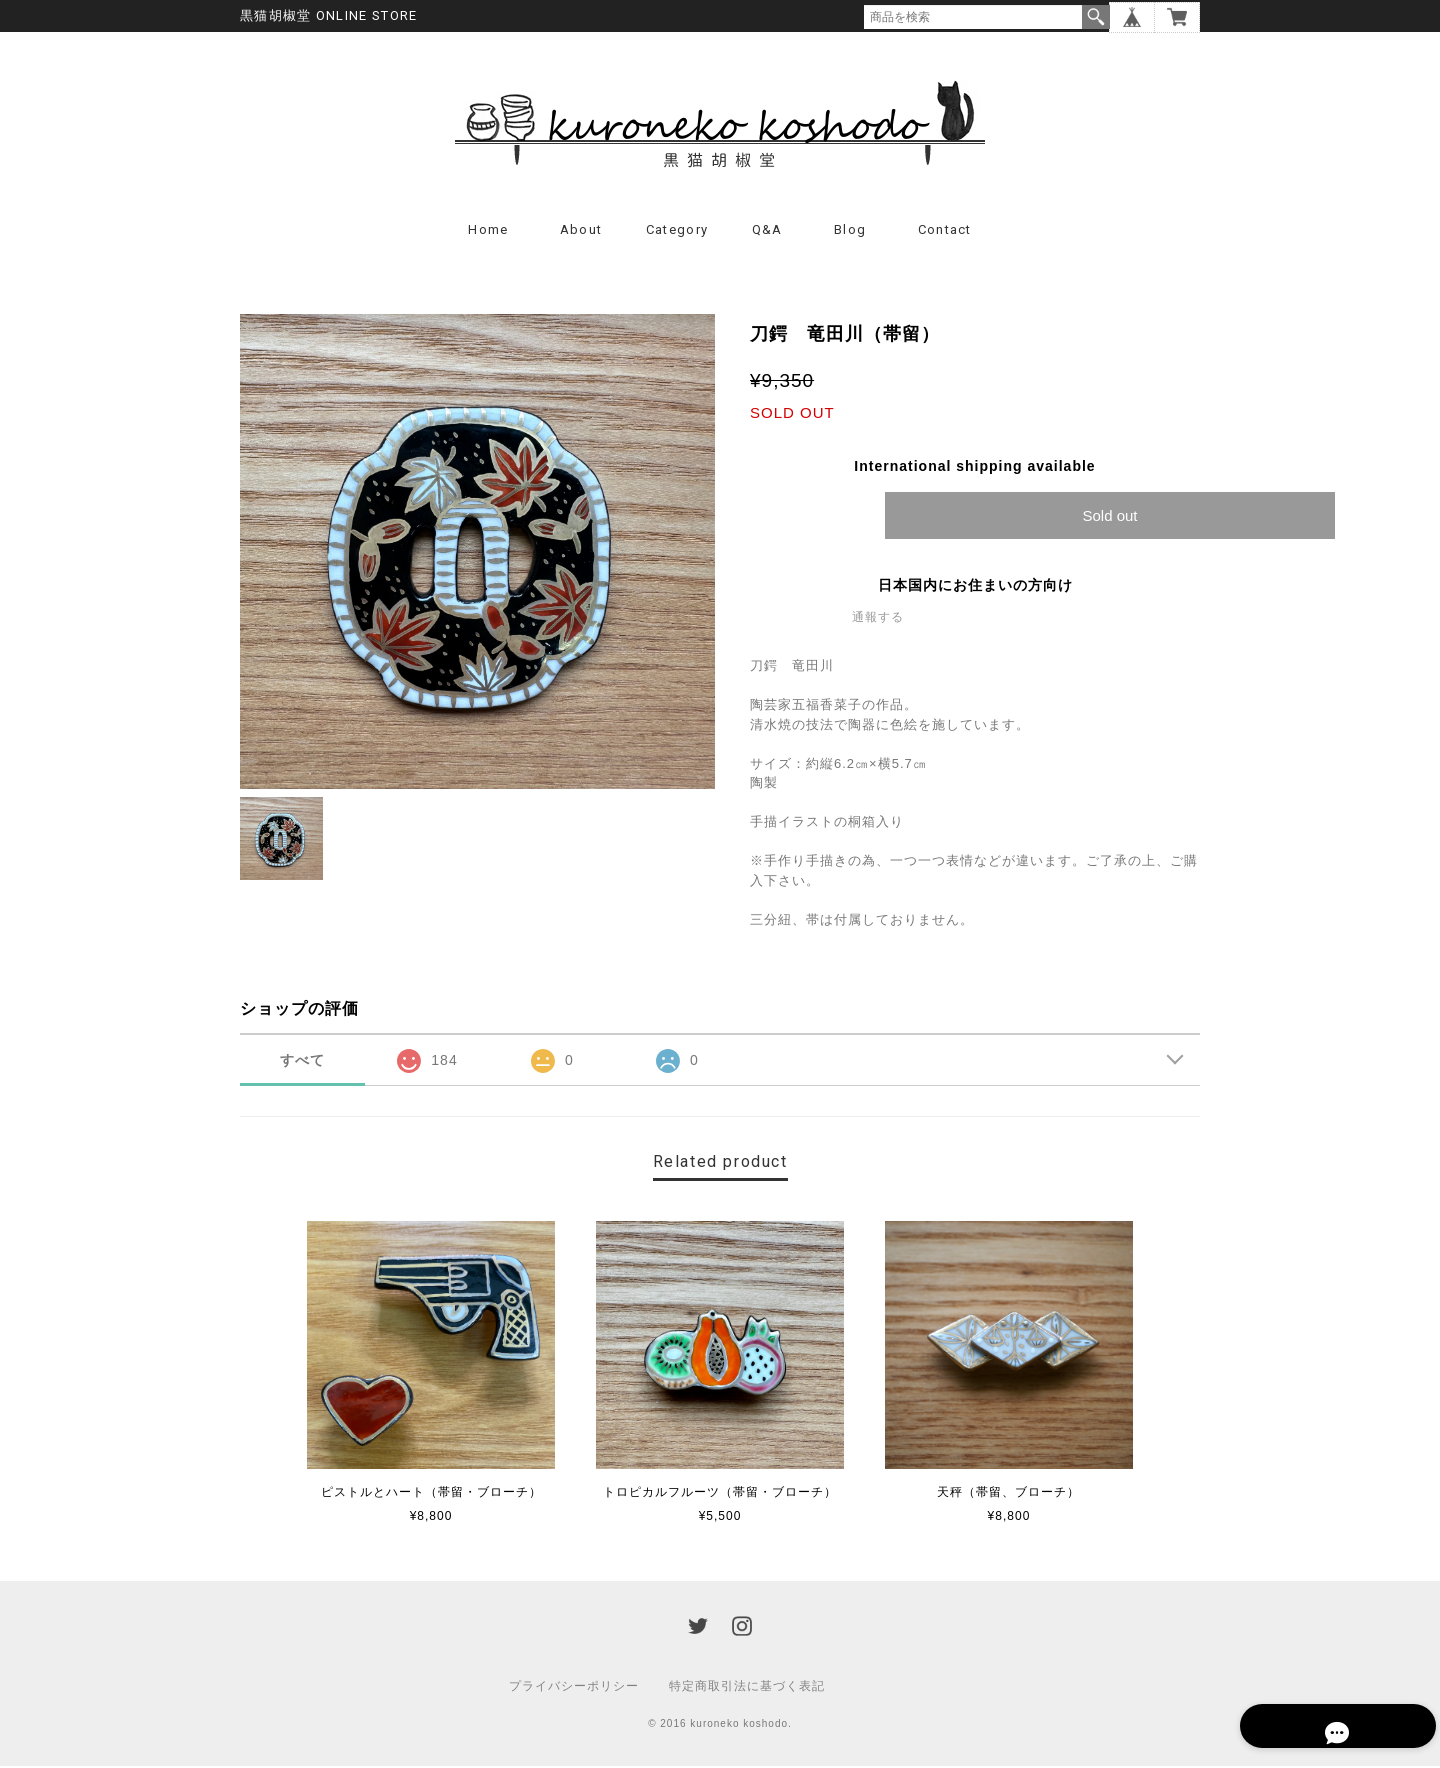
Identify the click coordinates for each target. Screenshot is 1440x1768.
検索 (1096, 17)
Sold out (1109, 518)
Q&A (767, 232)
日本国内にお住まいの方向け (975, 588)
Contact (945, 232)
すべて (302, 1063)
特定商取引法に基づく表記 (747, 1688)
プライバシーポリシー (574, 1688)
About (581, 232)
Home (488, 232)
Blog (850, 232)
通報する (878, 620)
